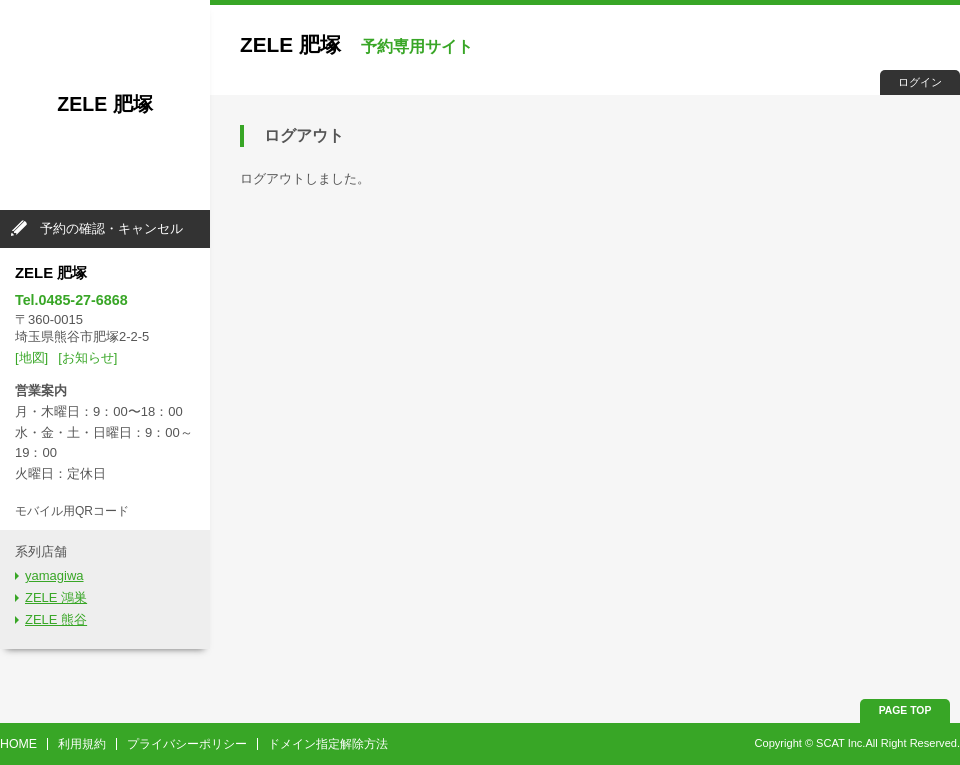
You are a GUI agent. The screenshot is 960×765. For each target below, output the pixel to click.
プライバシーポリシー (187, 744)
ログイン (920, 82)
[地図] (31, 357)
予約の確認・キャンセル (111, 228)
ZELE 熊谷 (56, 619)
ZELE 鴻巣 (56, 597)
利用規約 (82, 744)
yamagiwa (54, 575)
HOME (18, 744)
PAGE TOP (905, 710)
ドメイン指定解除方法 (328, 744)
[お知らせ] (87, 357)
